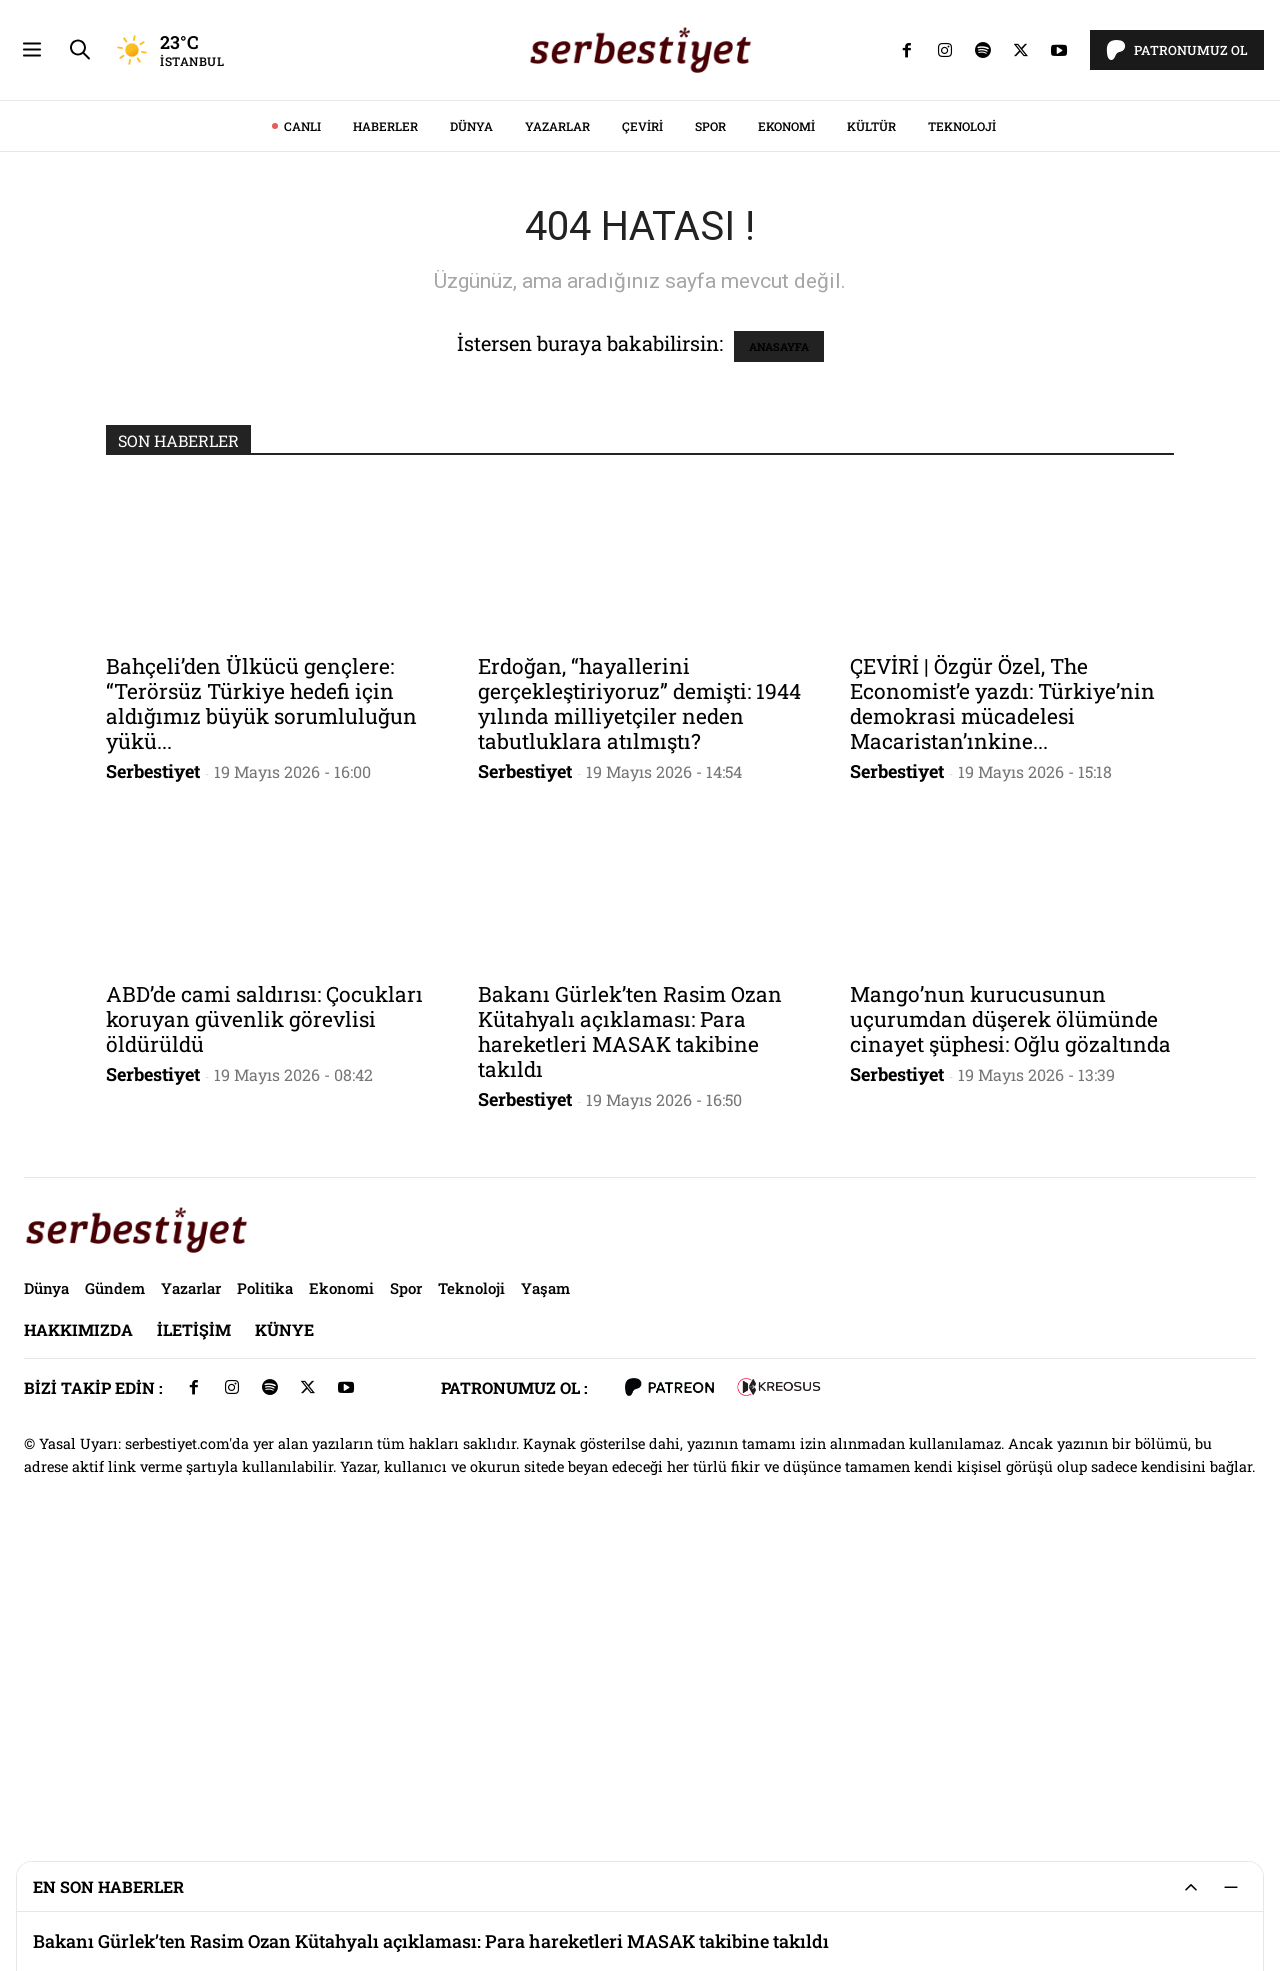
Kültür (871, 406)
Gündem (115, 1568)
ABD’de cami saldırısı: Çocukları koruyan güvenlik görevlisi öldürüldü (264, 1299)
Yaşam (545, 1568)
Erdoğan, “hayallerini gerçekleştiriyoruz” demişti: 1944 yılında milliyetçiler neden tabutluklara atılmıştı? (639, 983)
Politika (265, 1568)
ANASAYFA (779, 626)
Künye (284, 1609)
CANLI (302, 406)
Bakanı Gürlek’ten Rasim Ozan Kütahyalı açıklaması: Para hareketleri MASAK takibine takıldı (630, 1311)
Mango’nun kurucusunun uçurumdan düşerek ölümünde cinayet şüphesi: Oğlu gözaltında (1010, 1299)
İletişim (194, 1609)
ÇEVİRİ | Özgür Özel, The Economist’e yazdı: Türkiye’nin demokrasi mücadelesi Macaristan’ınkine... (1002, 983)
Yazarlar (557, 406)
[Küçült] (1231, 1887)
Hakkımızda (78, 1609)
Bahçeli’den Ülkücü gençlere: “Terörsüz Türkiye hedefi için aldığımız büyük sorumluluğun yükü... (261, 983)
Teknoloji (962, 406)
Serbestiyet (153, 1051)
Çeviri (642, 406)
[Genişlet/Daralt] (1191, 1887)
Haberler (385, 406)
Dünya (471, 406)
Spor (710, 406)
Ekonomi (786, 406)
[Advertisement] (640, 140)
